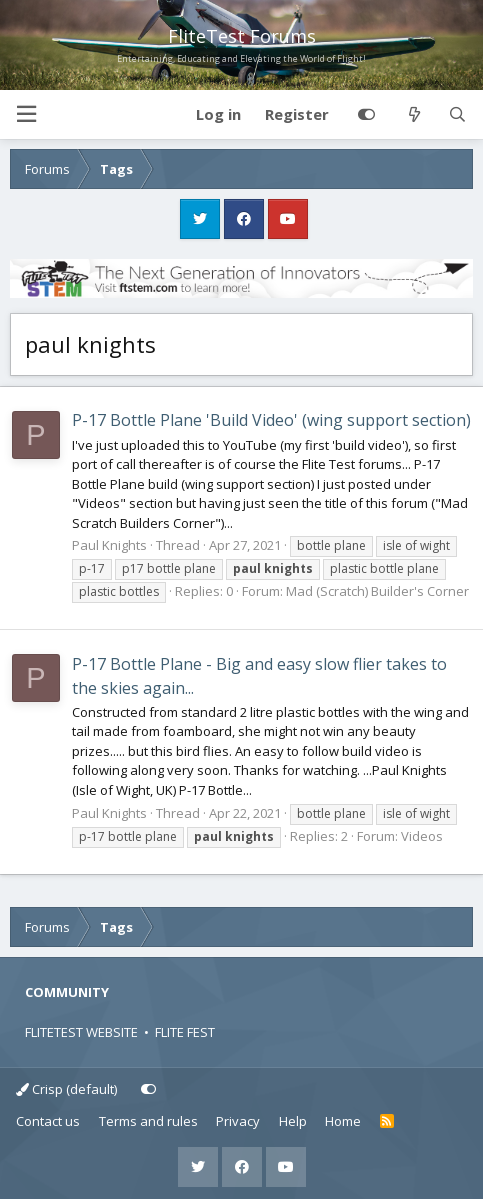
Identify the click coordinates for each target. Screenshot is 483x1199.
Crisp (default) (66, 1089)
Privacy (238, 1121)
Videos (422, 836)
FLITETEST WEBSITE (81, 1032)
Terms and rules (148, 1121)
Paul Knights (109, 545)
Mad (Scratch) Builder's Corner (377, 591)
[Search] (457, 115)
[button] (26, 114)
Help (293, 1121)
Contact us (48, 1121)
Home (343, 1121)
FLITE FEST (185, 1032)
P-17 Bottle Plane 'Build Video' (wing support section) (271, 420)
